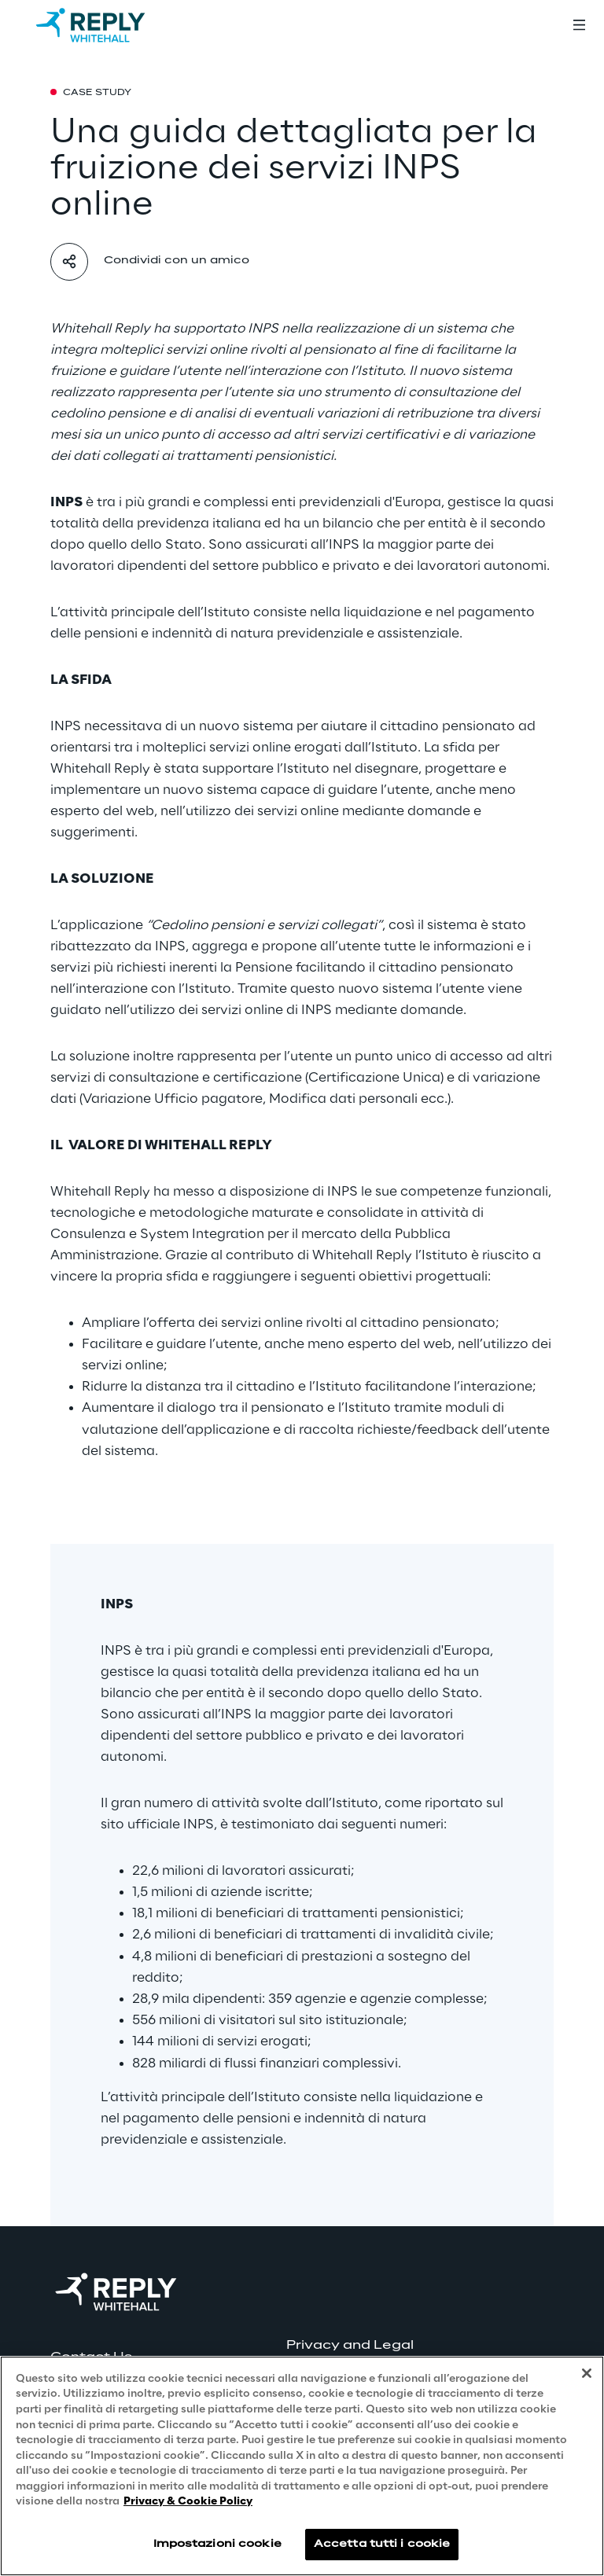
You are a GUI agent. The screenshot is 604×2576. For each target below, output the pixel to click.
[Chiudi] (586, 2374)
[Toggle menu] (579, 25)
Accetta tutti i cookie (382, 2544)
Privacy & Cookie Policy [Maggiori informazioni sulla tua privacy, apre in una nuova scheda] (187, 2502)
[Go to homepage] (106, 25)
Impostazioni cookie (217, 2544)
